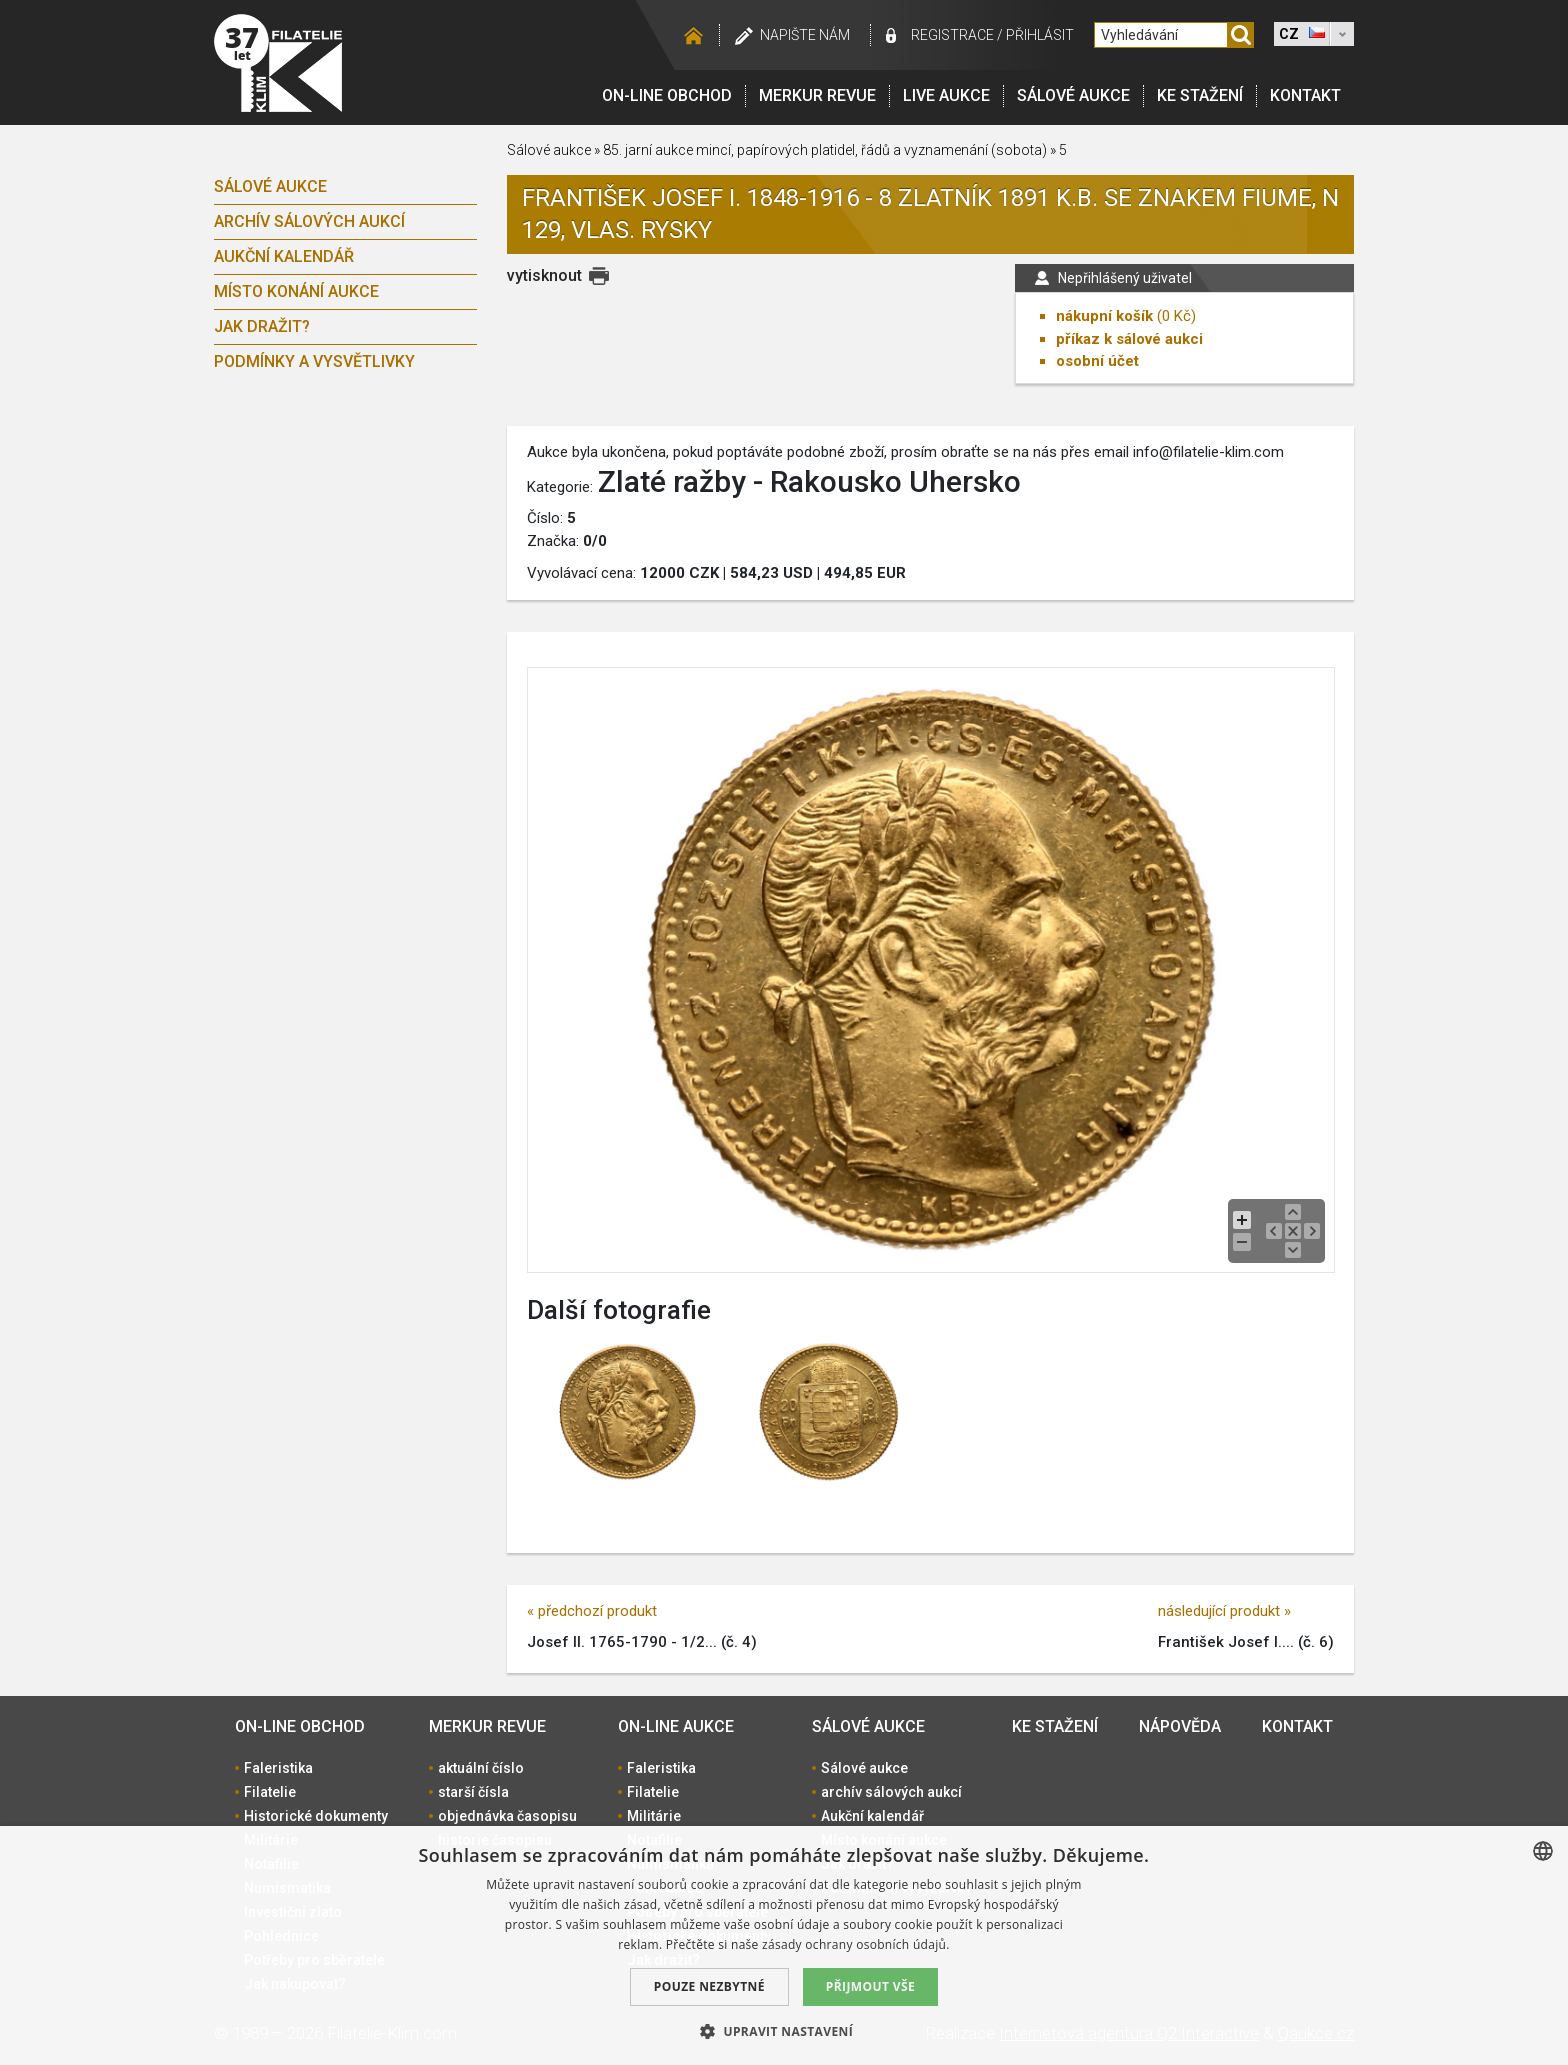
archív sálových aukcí (309, 221)
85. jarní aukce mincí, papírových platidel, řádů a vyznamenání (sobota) (825, 150)
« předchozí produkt (592, 1611)
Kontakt (1305, 95)
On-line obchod (667, 95)
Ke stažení (1200, 95)
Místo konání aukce (296, 291)
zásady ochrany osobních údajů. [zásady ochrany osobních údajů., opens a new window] (856, 1944)
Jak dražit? (262, 326)
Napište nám (805, 35)
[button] (784, 2031)
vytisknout (544, 275)
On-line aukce (676, 1726)
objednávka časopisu (507, 1816)
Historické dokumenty (316, 1816)
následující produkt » (1224, 1611)
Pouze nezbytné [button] (709, 1986)
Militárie (654, 1816)
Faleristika (278, 1768)
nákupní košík (1104, 316)
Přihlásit (1040, 35)
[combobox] (1543, 1851)
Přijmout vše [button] (870, 1986)
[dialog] (784, 1945)
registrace (952, 35)
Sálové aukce (1073, 95)
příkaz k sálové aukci (1129, 339)
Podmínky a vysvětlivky (314, 361)
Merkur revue (817, 95)
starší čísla (473, 1792)
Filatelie (270, 1792)
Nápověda (1180, 1726)
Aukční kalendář (284, 256)
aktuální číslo (481, 1768)
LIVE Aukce (946, 95)
